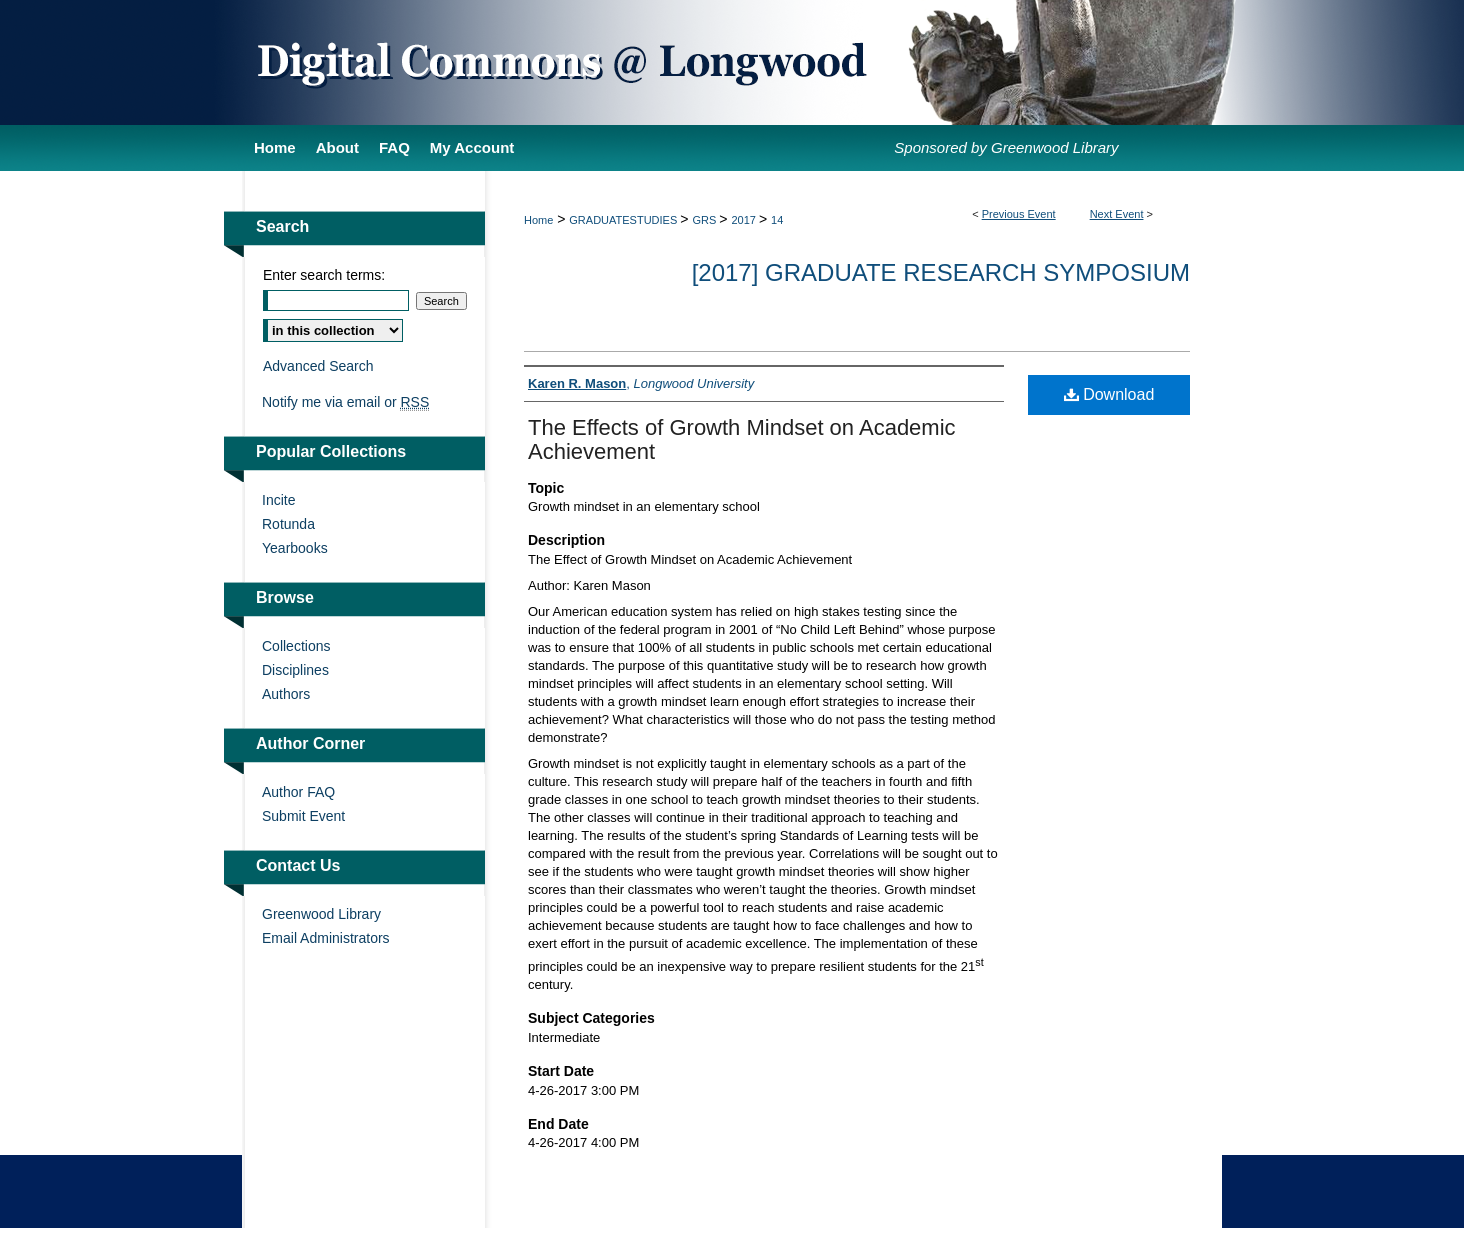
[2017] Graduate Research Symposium (941, 272)
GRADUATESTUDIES (624, 220)
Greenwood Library (321, 914)
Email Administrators (326, 938)
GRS (705, 220)
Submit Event (303, 816)
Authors (286, 694)
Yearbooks (295, 548)
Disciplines (295, 670)
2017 (745, 220)
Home (538, 220)
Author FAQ (298, 792)
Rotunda (288, 524)
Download (1109, 394)
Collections (296, 646)
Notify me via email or (345, 402)
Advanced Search (318, 366)
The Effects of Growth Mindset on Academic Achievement (742, 439)
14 (777, 220)
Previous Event (1019, 214)
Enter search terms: (324, 275)
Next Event (1117, 214)
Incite (278, 500)
